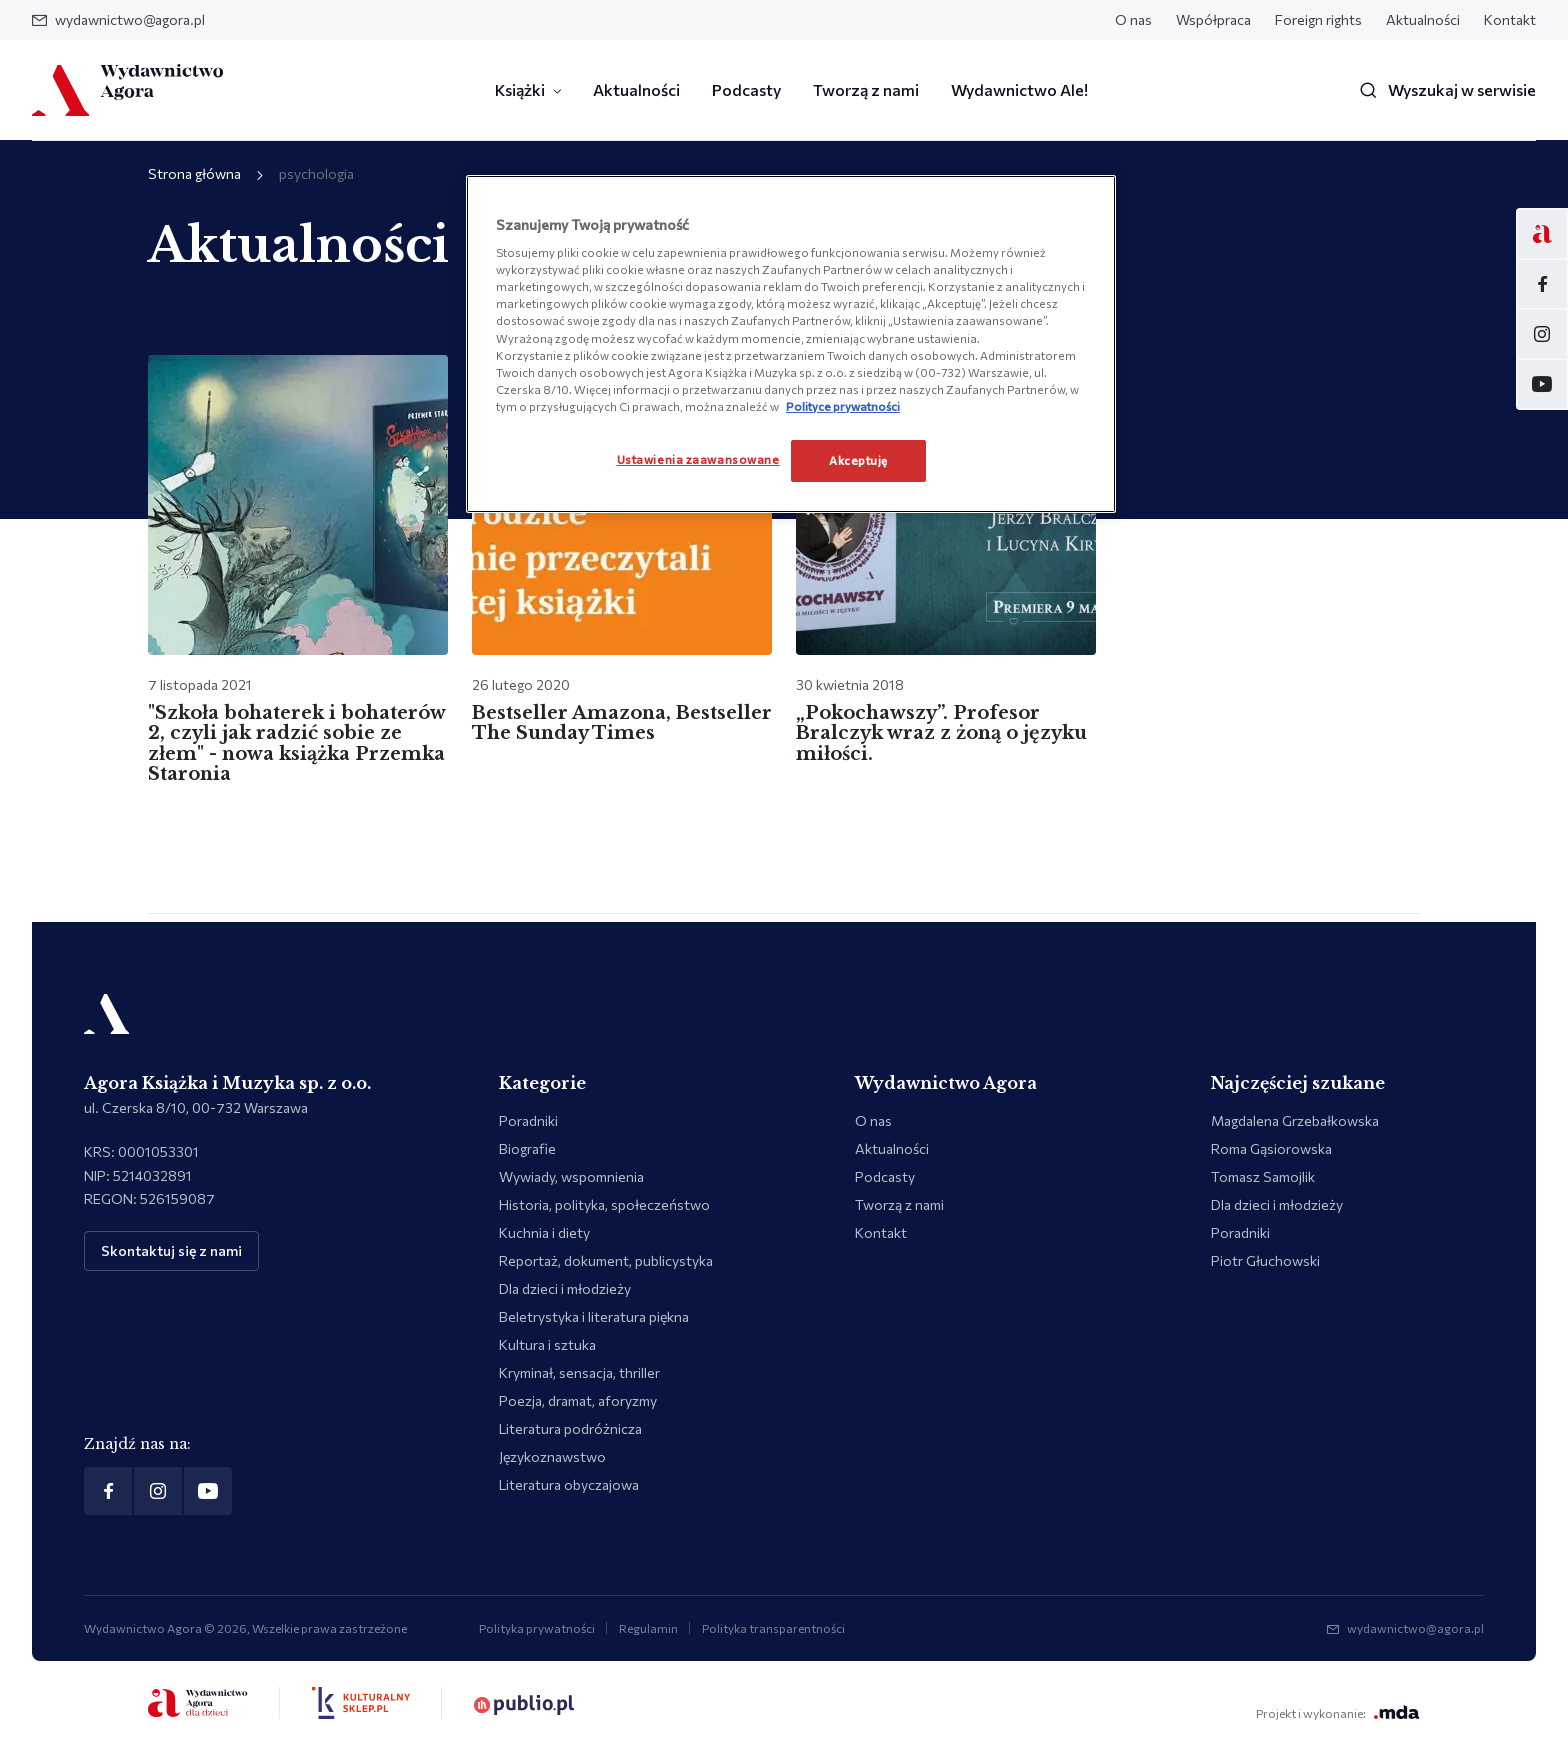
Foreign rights (1318, 19)
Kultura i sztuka (547, 1344)
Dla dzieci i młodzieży (565, 1288)
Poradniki (528, 1120)
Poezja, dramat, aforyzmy (578, 1400)
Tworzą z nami (866, 89)
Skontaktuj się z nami (171, 1250)
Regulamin (648, 1628)
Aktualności (1423, 19)
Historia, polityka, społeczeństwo (604, 1204)
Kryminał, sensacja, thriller (579, 1372)
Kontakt (1510, 19)
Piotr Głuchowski (1265, 1260)
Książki (520, 89)
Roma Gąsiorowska (1271, 1148)
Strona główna (194, 173)
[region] (791, 344)
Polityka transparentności (773, 1628)
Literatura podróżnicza (570, 1428)
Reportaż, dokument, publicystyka (606, 1260)
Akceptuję (858, 460)
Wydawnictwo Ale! (1019, 89)
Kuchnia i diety (544, 1232)
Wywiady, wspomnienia (571, 1176)
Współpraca (1213, 19)
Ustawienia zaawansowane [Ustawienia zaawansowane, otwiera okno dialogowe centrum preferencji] (698, 459)
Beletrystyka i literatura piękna (594, 1316)
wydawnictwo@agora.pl (118, 19)
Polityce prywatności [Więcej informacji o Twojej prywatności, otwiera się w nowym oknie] (843, 406)
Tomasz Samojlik (1263, 1176)
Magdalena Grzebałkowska (1295, 1120)
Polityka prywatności (537, 1628)
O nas (1133, 19)
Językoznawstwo (552, 1456)
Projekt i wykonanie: (1338, 1712)
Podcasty (746, 89)
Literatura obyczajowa (569, 1484)
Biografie (527, 1148)
